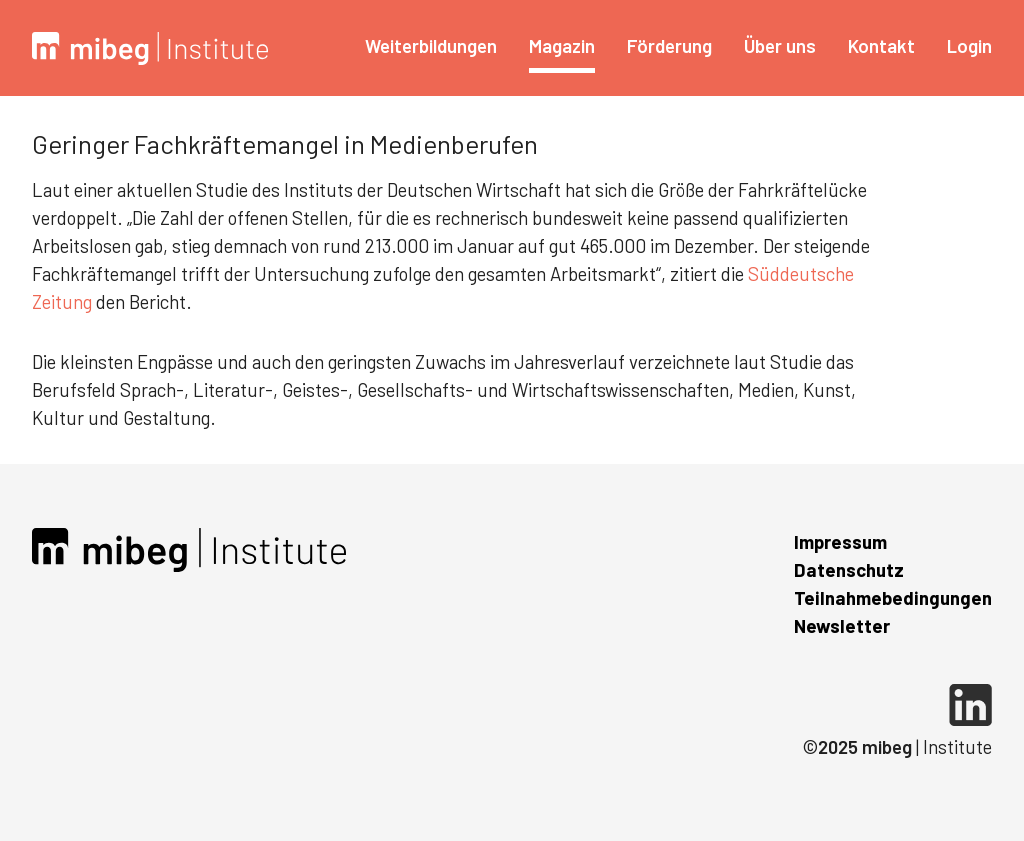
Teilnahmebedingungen (893, 597)
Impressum (840, 541)
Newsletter (842, 625)
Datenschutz (849, 569)
